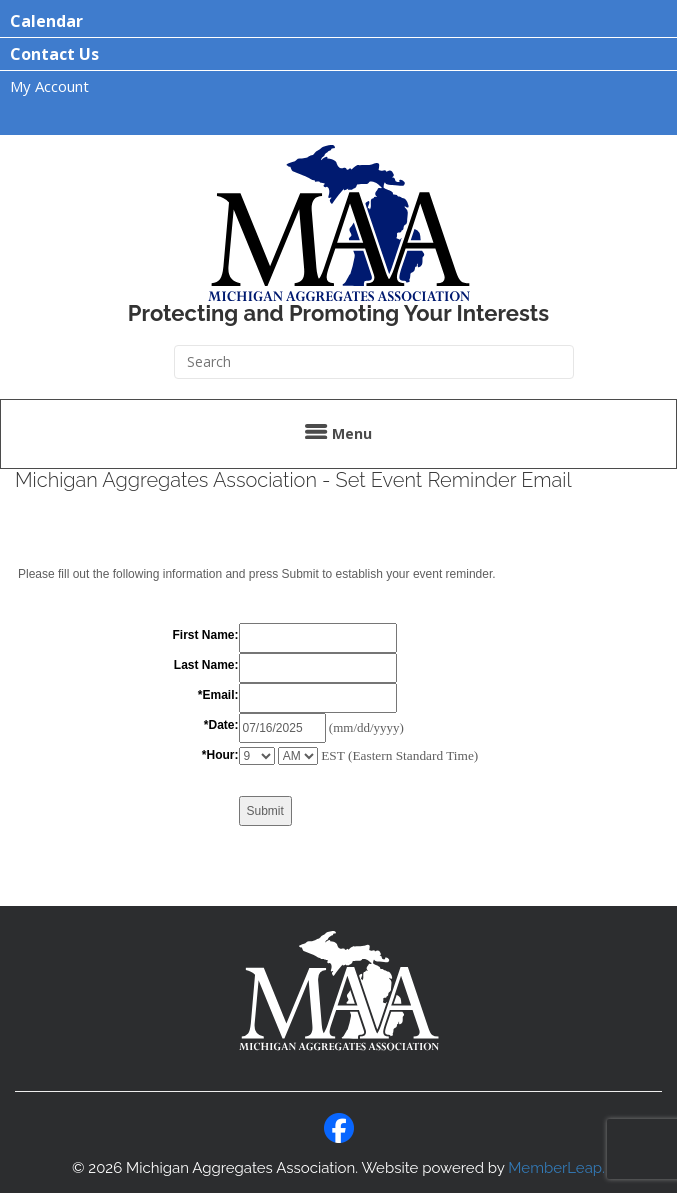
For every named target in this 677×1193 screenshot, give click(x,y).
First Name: (205, 635)
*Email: (218, 695)
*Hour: (220, 755)
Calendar (46, 21)
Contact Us (54, 54)
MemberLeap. (556, 1168)
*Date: (221, 725)
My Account (49, 86)
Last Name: (206, 665)
